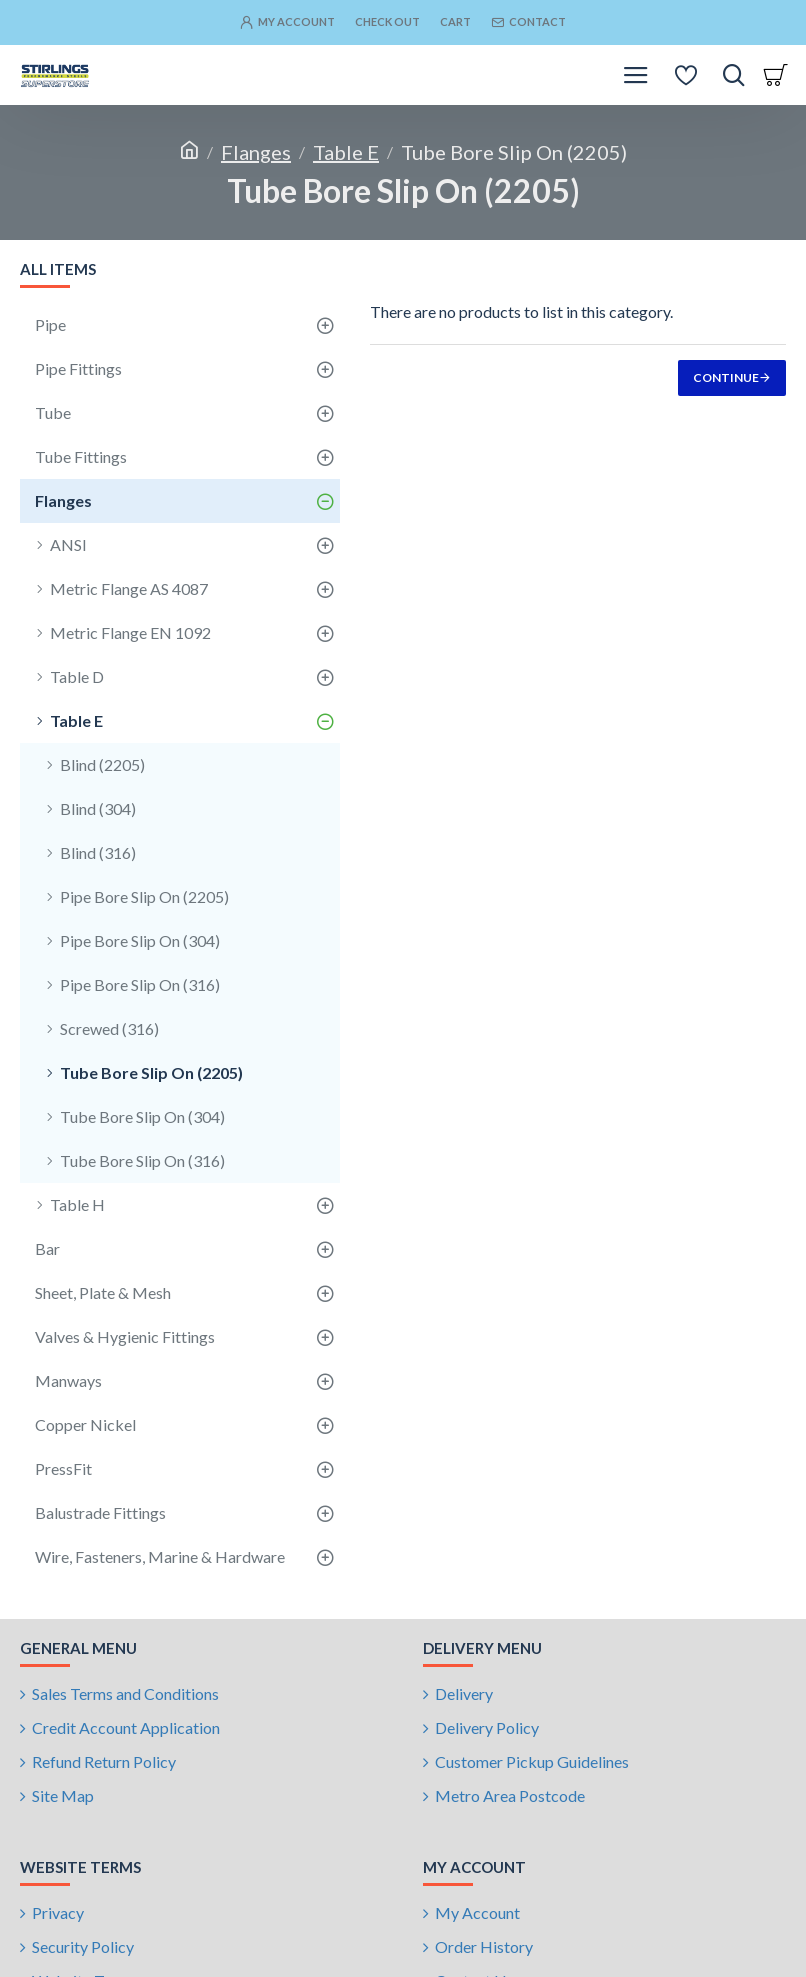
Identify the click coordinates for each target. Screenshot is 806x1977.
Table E (346, 152)
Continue (726, 377)
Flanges (256, 152)
